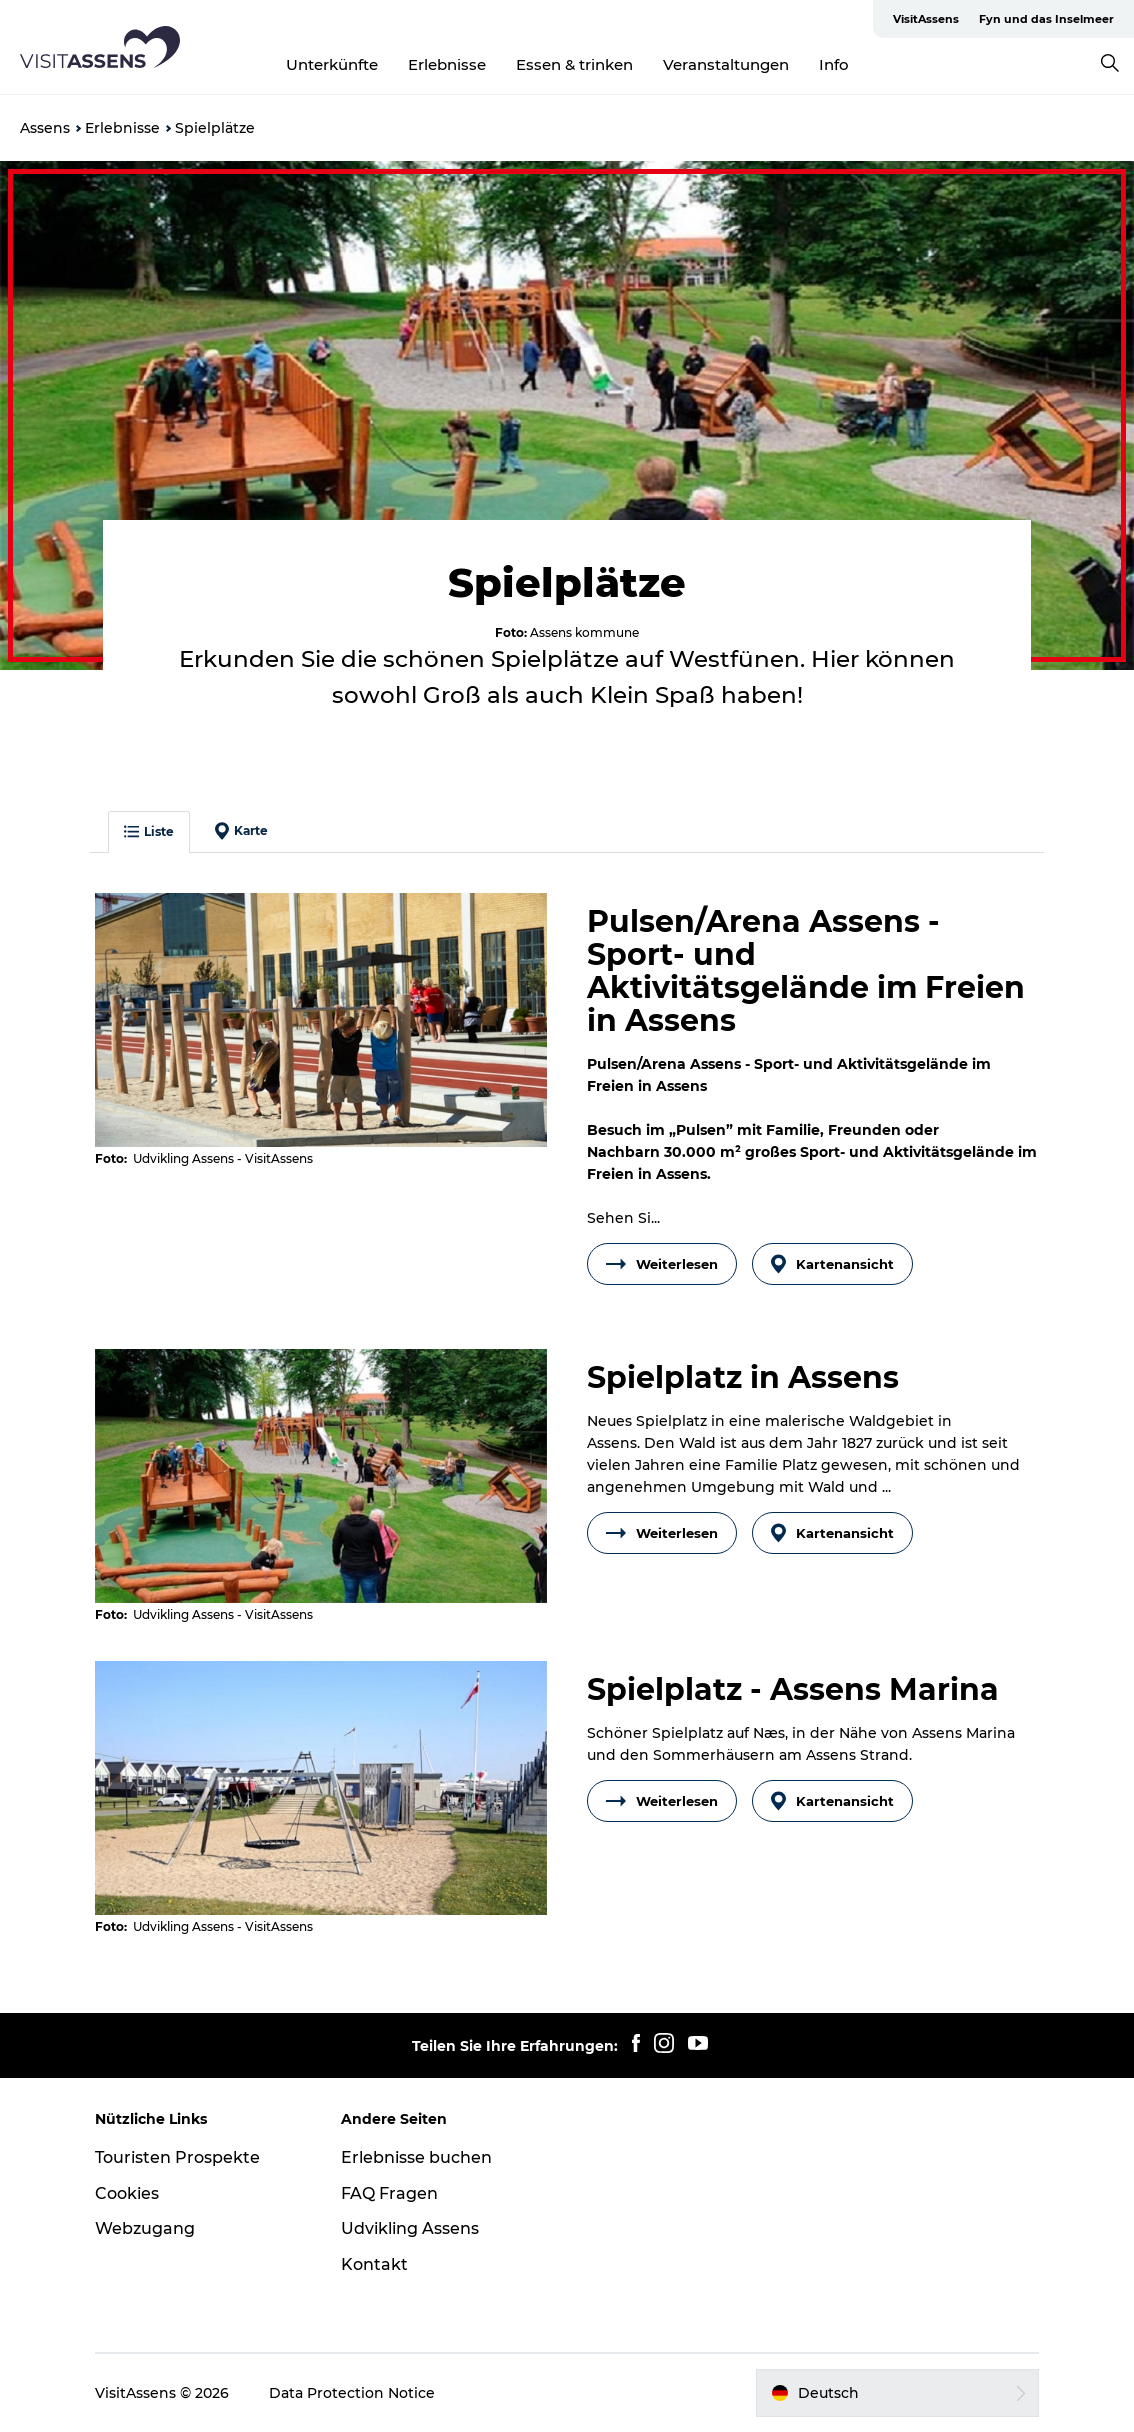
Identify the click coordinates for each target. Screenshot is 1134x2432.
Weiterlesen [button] (662, 1264)
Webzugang (145, 2228)
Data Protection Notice (352, 2393)
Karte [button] (241, 831)
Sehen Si (623, 1218)
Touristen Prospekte (177, 2157)
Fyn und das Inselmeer (1046, 19)
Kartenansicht (832, 1264)
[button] (897, 2393)
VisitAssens (926, 19)
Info (834, 64)
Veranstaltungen (726, 64)
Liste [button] (149, 831)
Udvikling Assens (410, 2228)
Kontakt (374, 2264)
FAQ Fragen (389, 2193)
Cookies (127, 2193)
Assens (45, 128)
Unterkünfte (332, 64)
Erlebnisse (447, 64)
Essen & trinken (574, 64)
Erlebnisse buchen (416, 2157)
